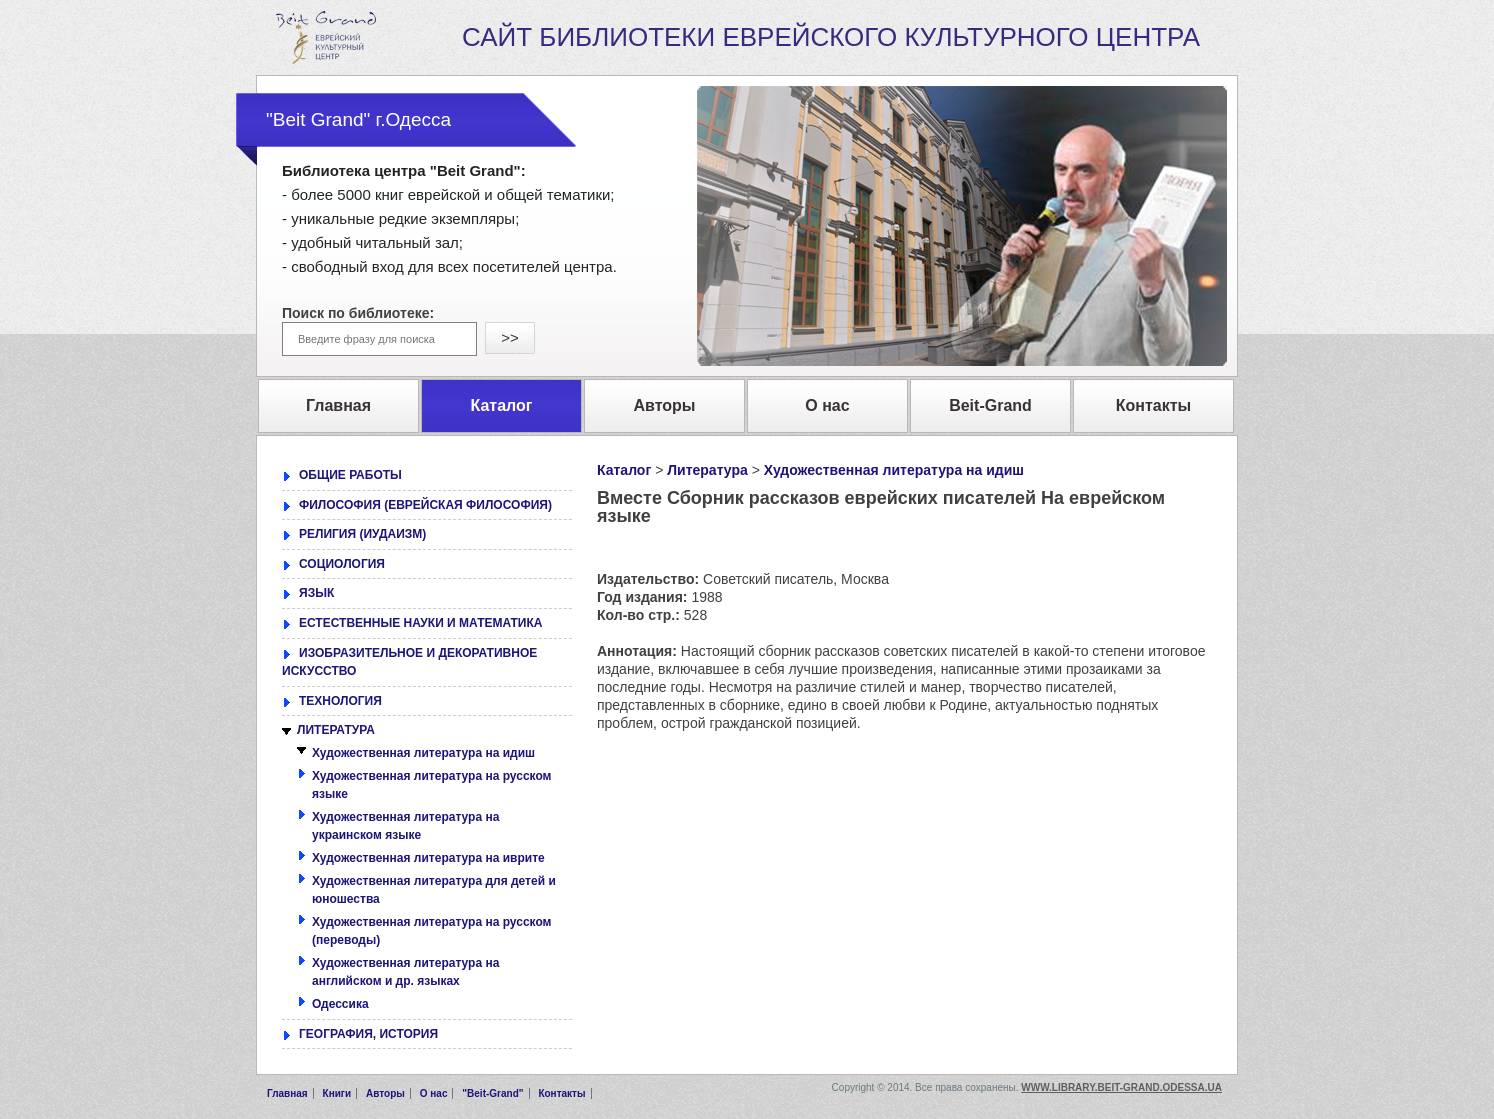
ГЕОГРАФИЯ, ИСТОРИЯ (368, 1034)
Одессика (340, 1004)
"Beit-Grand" (492, 1093)
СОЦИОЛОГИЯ (342, 564)
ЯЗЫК (316, 593)
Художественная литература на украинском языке (405, 826)
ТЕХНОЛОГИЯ (340, 701)
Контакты (561, 1093)
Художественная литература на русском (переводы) (431, 931)
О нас (434, 1093)
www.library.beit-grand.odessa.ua (1121, 1087)
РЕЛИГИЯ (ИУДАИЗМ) (362, 534)
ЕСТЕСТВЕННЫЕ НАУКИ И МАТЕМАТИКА (420, 623)
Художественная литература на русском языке (431, 785)
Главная (287, 1093)
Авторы (385, 1093)
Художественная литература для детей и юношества (434, 890)
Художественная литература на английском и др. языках (405, 972)
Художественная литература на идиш (894, 470)
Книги (337, 1093)
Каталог (624, 470)
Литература (707, 470)
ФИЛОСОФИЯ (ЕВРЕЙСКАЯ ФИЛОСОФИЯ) (425, 505)
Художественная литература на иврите (428, 858)
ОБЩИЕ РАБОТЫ (350, 475)
